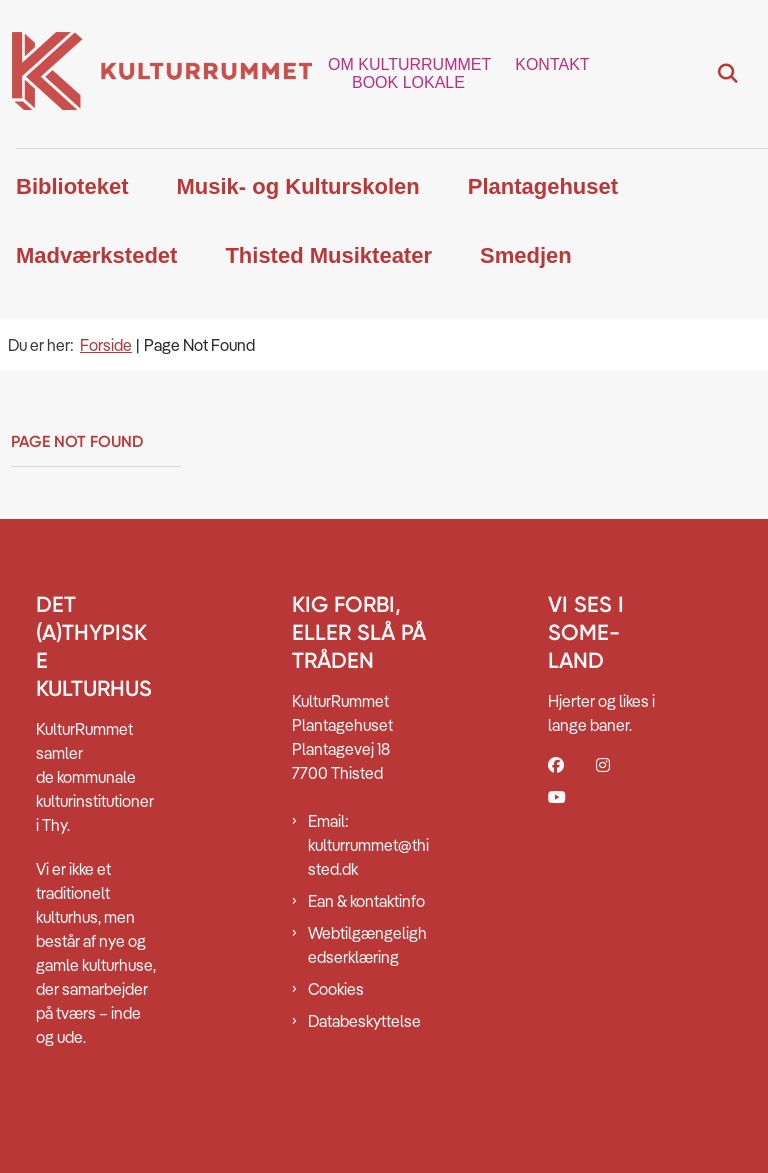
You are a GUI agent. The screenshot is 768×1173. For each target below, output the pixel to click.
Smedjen (526, 255)
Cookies (336, 989)
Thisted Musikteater (328, 255)
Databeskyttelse (364, 1021)
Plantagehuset (543, 186)
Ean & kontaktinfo (366, 901)
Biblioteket (72, 186)
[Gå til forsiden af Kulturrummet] (156, 74)
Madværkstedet (96, 255)
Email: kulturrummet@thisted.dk (368, 845)
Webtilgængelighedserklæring (367, 945)
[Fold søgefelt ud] (728, 74)
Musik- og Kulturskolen (297, 186)
